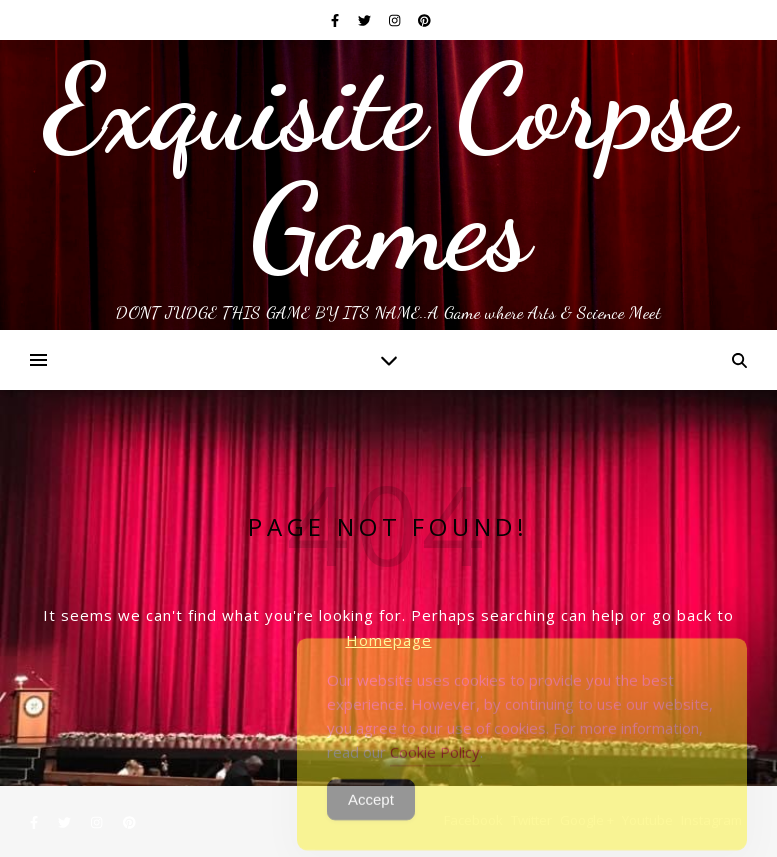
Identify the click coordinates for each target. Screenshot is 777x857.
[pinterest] (424, 20)
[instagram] (396, 20)
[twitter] (366, 20)
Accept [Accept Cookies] (371, 809)
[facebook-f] (336, 20)
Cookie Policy (435, 762)
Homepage (389, 640)
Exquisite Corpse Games (388, 168)
